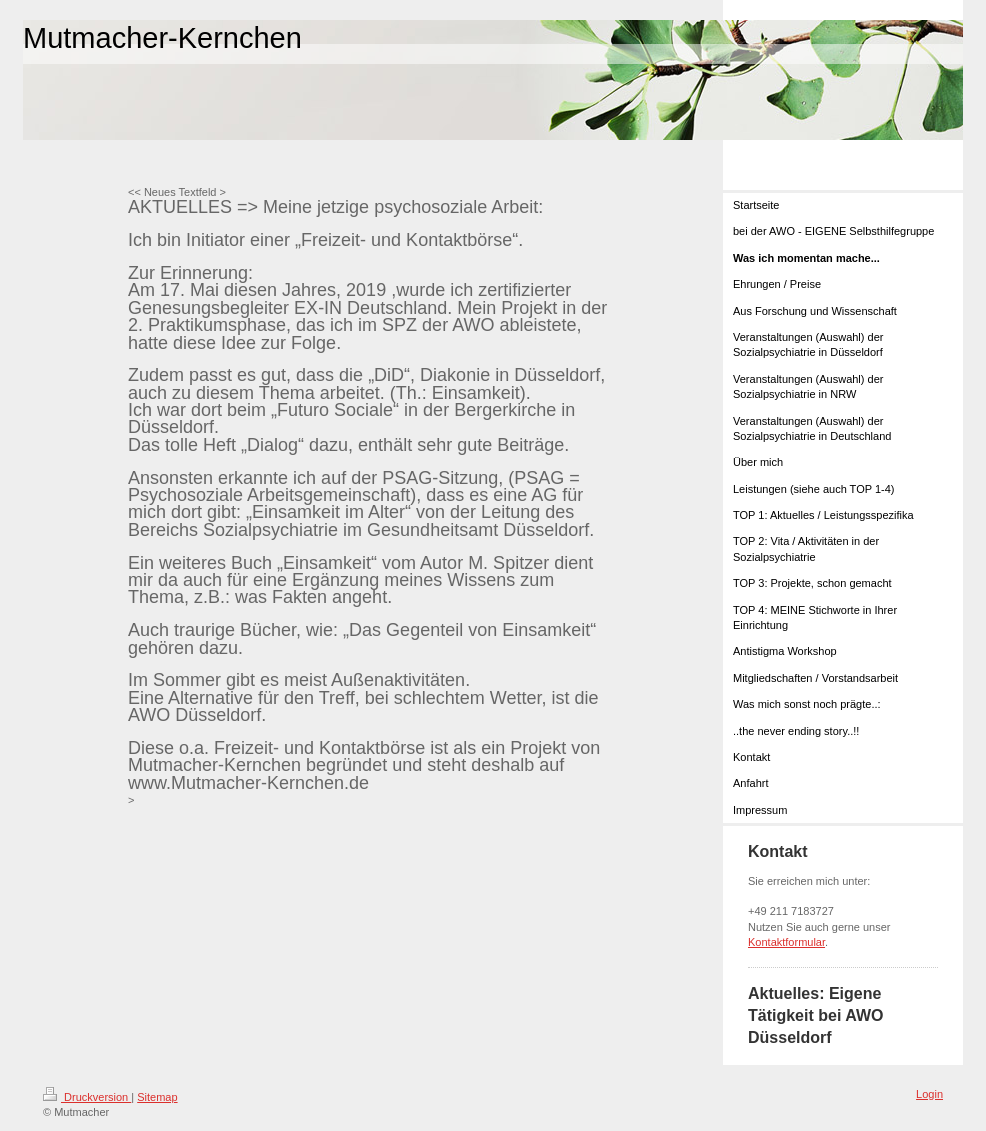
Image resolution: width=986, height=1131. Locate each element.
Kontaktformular (786, 942)
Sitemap (157, 1097)
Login (929, 1094)
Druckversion (87, 1097)
